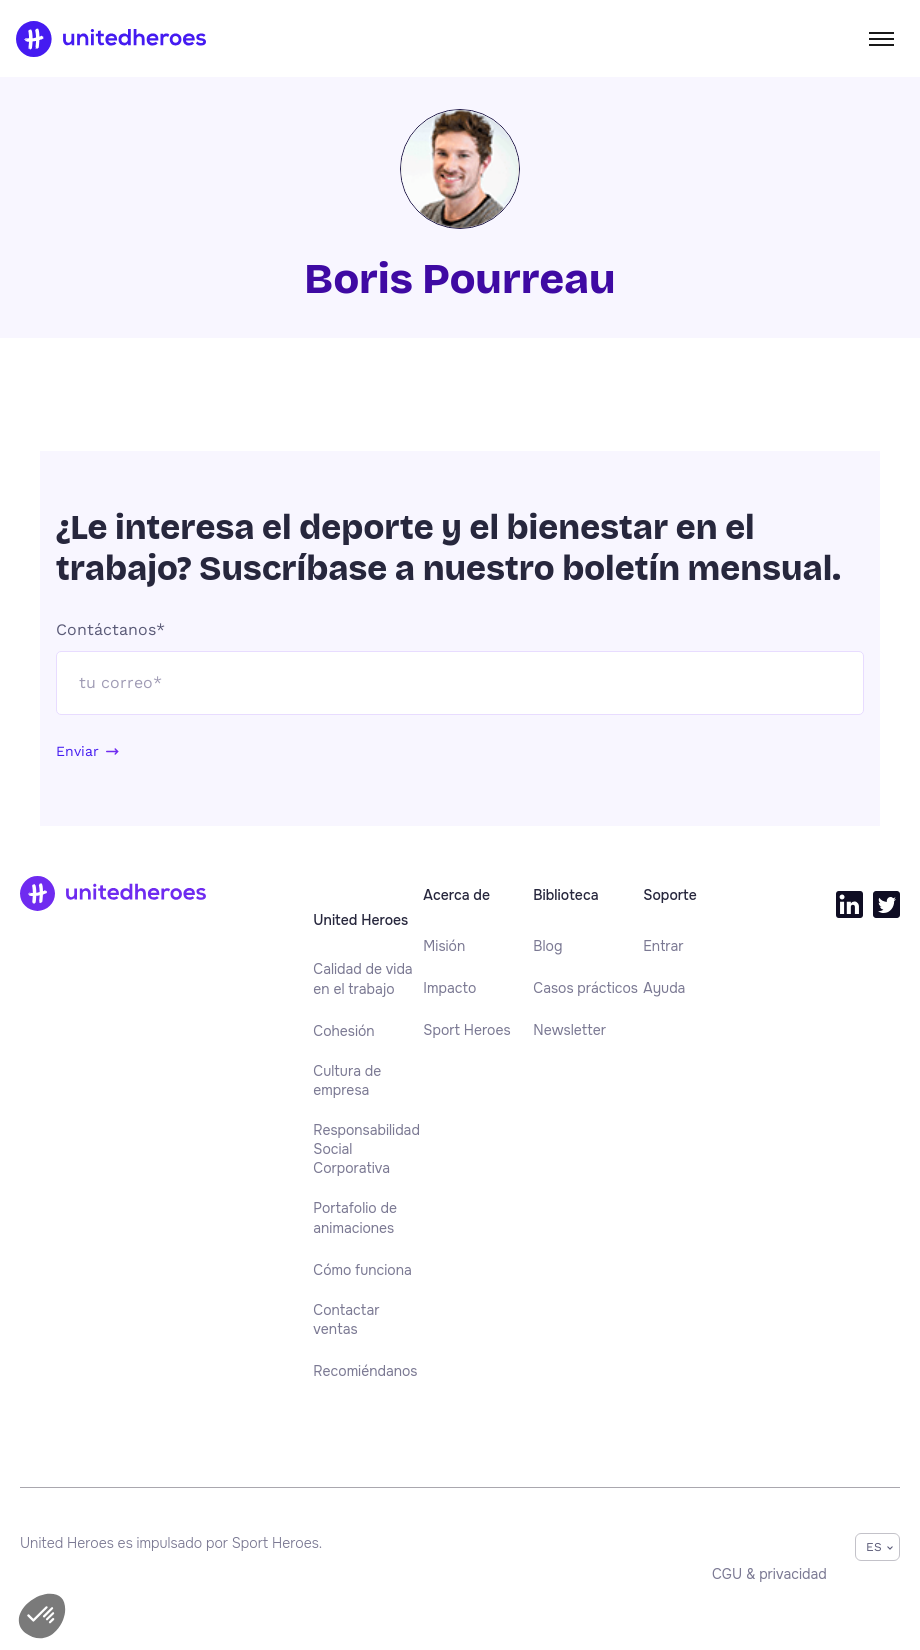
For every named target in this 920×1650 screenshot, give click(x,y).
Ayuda (664, 988)
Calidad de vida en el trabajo (362, 978)
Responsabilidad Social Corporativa (366, 1149)
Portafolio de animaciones (355, 1217)
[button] (42, 1616)
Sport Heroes (466, 1030)
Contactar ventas (346, 1319)
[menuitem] (368, 979)
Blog (547, 946)
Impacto (449, 988)
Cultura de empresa (347, 1080)
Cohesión (343, 1031)
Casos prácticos (585, 988)
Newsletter (569, 1030)
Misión (444, 946)
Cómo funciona (362, 1270)
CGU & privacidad (769, 1574)
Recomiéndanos (365, 1371)
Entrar (663, 946)
